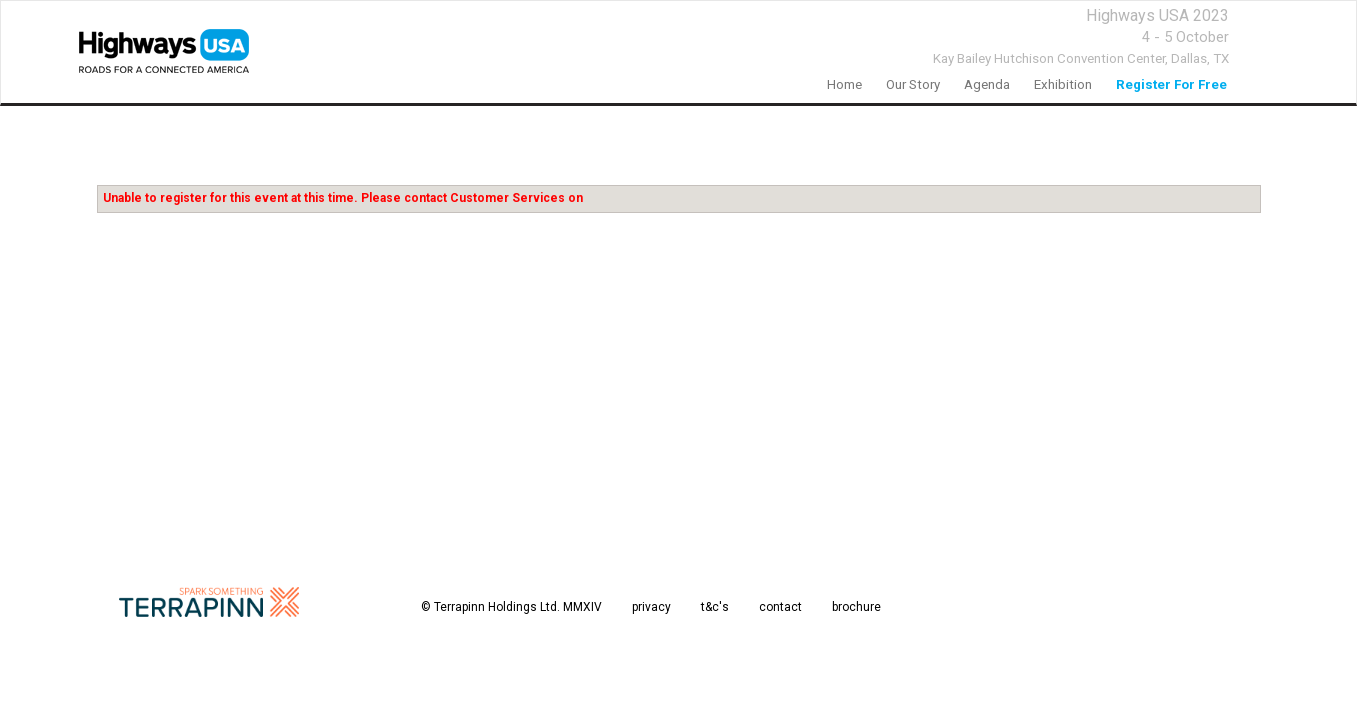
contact (780, 607)
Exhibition (1063, 84)
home (844, 84)
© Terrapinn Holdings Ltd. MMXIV (511, 607)
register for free (1171, 84)
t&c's (715, 607)
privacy (651, 607)
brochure (856, 607)
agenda (987, 84)
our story (913, 84)
